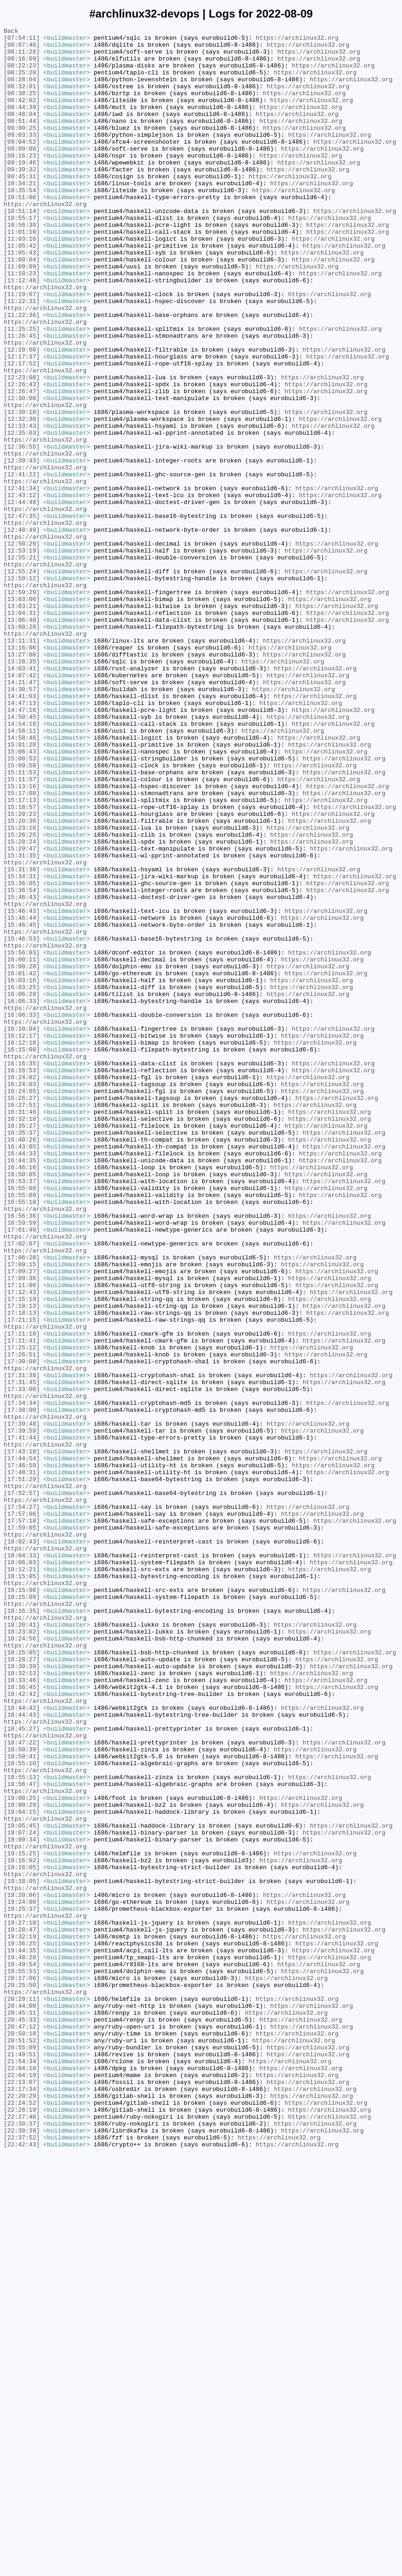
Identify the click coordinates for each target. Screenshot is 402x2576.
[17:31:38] (22, 1645)
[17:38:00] (22, 1687)
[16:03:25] (22, 1179)
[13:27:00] (22, 780)
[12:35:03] (22, 514)
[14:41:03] (22, 830)
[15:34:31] (22, 1046)
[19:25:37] (22, 2285)
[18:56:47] (22, 2136)
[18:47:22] (22, 2086)
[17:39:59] (22, 1711)
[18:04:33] (22, 1861)
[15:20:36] (22, 980)
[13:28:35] (22, 788)
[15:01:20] (22, 888)
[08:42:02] (22, 115)
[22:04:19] (22, 2485)
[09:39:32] (22, 198)
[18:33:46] (22, 2011)
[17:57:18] (22, 1820)
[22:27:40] (22, 2535)
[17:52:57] (22, 1786)
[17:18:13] (22, 1562)
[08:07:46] (22, 48)
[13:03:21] (22, 722)
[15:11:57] (22, 930)
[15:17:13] (22, 955)
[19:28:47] (22, 2310)
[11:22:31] (22, 356)
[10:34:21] (22, 215)
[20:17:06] (22, 2368)
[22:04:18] (22, 2477)
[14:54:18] (22, 863)
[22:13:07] (22, 2493)
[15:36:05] (22, 1055)
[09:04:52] (22, 165)
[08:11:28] (22, 57)
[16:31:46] (22, 1329)
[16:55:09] (22, 1429)
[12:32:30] (22, 497)
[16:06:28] (22, 1188)
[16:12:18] (22, 1246)
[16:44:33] (22, 1379)
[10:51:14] (22, 248)
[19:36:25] (22, 2327)
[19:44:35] (22, 2335)
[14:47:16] (22, 847)
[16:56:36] (22, 1454)
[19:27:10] (22, 2302)
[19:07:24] (22, 2194)
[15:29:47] (22, 1013)
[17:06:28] (22, 1504)
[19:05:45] (22, 2185)
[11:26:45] (22, 398)
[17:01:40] (22, 1470)
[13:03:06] (22, 714)
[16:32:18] (22, 1337)
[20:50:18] (22, 2435)
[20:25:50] (22, 2377)
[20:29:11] (22, 2393)
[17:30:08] (22, 1628)
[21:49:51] (22, 2460)
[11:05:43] (22, 298)
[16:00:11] (22, 1146)
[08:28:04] (22, 90)
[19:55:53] (22, 2360)
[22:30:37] (22, 2543)
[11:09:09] (22, 314)
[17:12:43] (22, 1545)
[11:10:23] (22, 323)
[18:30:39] (22, 1994)
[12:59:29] (22, 705)
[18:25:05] (22, 1978)
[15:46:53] (22, 1121)
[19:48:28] (22, 2343)
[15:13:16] (22, 938)
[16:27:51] (22, 1321)
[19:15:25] (22, 2219)
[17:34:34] (22, 1678)
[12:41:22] (22, 564)
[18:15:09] (22, 1911)
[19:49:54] (22, 2352)
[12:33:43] (22, 506)
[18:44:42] (22, 2044)
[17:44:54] (22, 1745)
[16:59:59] (22, 1462)
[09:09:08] (22, 173)
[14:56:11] (22, 872)
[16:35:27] (22, 1346)
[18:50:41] (22, 2102)
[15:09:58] (22, 913)
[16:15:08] (22, 1254)
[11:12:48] (22, 331)
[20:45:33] (22, 2418)
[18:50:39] (22, 2094)
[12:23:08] (22, 448)
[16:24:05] (22, 1304)
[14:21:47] (22, 813)
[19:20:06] (22, 2269)
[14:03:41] (22, 797)
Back (11, 32)
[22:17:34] (22, 2501)
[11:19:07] (22, 348)
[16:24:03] (22, 1296)
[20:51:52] (22, 2443)
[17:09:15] (22, 1512)
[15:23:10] (22, 988)
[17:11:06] (22, 1537)
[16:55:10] (22, 1437)
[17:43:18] (22, 1736)
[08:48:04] (22, 132)
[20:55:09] (22, 2452)
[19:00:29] (22, 2161)
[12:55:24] (22, 680)
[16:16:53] (22, 1279)
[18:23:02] (22, 1953)
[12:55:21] (22, 664)
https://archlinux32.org (297, 40)
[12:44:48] (22, 597)
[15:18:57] (22, 963)
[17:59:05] (22, 1828)
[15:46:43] (22, 1071)
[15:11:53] (22, 921)
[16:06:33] (22, 1196)
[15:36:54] (22, 1063)
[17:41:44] (22, 1720)
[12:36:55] (22, 531)
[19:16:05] (22, 2235)
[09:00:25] (22, 148)
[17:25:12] (22, 1612)
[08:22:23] (22, 73)
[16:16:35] (22, 1271)
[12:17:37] (22, 423)
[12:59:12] (22, 689)
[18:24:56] (22, 1961)
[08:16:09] (22, 65)
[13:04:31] (22, 730)
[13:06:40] (22, 739)
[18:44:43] (22, 2052)
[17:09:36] (22, 1529)
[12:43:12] (22, 589)
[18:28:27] (22, 1986)
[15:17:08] (22, 946)
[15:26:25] (22, 996)
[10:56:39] (22, 265)
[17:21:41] (22, 1603)
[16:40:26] (22, 1362)
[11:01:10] (22, 273)
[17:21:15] (22, 1578)
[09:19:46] (22, 190)
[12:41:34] (22, 581)
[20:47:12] (22, 2427)
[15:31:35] (22, 1021)
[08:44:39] (22, 123)
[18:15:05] (22, 1886)
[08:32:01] (22, 98)
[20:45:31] (22, 2410)
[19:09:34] (22, 2202)
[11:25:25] (22, 389)
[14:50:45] (22, 855)
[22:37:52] (22, 2560)
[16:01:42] (22, 1163)
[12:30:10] (22, 489)
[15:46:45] (22, 1104)
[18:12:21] (22, 1878)
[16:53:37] (22, 1412)
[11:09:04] (22, 306)
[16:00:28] (22, 1154)
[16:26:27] (22, 1312)
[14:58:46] (22, 880)
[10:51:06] (22, 231)
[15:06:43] (22, 897)
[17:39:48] (22, 1703)
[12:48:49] (22, 630)
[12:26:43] (22, 456)
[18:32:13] (22, 2003)
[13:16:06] (22, 772)
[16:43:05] (22, 1371)
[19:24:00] (22, 2277)
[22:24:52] (22, 2518)
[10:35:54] (22, 223)
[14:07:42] (22, 805)
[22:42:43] (22, 2568)
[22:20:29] (22, 2510)
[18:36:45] (22, 2019)
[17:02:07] (22, 1487)
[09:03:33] (22, 156)
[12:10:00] (22, 414)
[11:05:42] (22, 290)
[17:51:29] (22, 1770)
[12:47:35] (22, 614)
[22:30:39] (22, 2551)
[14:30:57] (22, 822)
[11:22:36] (22, 373)
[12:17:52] (22, 431)
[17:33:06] (22, 1662)
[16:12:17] (22, 1237)
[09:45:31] (22, 206)
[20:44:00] (22, 2402)
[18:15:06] (22, 1903)
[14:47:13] (22, 838)
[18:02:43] (22, 1845)
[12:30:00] (22, 472)
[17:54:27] (22, 1803)
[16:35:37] (22, 1354)
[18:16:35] (22, 1928)
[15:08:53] (22, 905)
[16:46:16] (22, 1395)
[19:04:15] (22, 2169)
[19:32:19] (22, 2319)
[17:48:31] (22, 1761)
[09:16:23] (22, 181)
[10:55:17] (22, 256)
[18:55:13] (22, 2127)
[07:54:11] (22, 40)
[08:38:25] (22, 107)
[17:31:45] (22, 1653)
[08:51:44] (22, 140)
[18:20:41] (22, 1944)
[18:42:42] (22, 2027)
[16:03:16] (22, 1171)
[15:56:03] (22, 1138)
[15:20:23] (22, 971)
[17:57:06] (22, 1811)
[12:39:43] (22, 547)
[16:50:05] (22, 1404)
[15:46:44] (22, 1096)
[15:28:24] (22, 1005)
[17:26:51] (22, 1620)
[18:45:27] (22, 2069)
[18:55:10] (22, 2111)
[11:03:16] (22, 281)
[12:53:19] (22, 655)
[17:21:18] (22, 1595)
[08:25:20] (22, 82)
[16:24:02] (22, 1287)
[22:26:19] (22, 2526)
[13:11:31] (22, 763)
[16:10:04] (22, 1229)
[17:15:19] (22, 1553)
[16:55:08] (22, 1420)
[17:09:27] (22, 1520)
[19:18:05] (22, 2252)
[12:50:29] (22, 647)
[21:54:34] (22, 2468)
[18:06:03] (22, 1869)
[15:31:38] (22, 1038)
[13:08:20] (22, 747)
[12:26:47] (22, 464)
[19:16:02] (22, 2227)
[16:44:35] (22, 1387)
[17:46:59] (22, 1753)
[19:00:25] (22, 2152)
